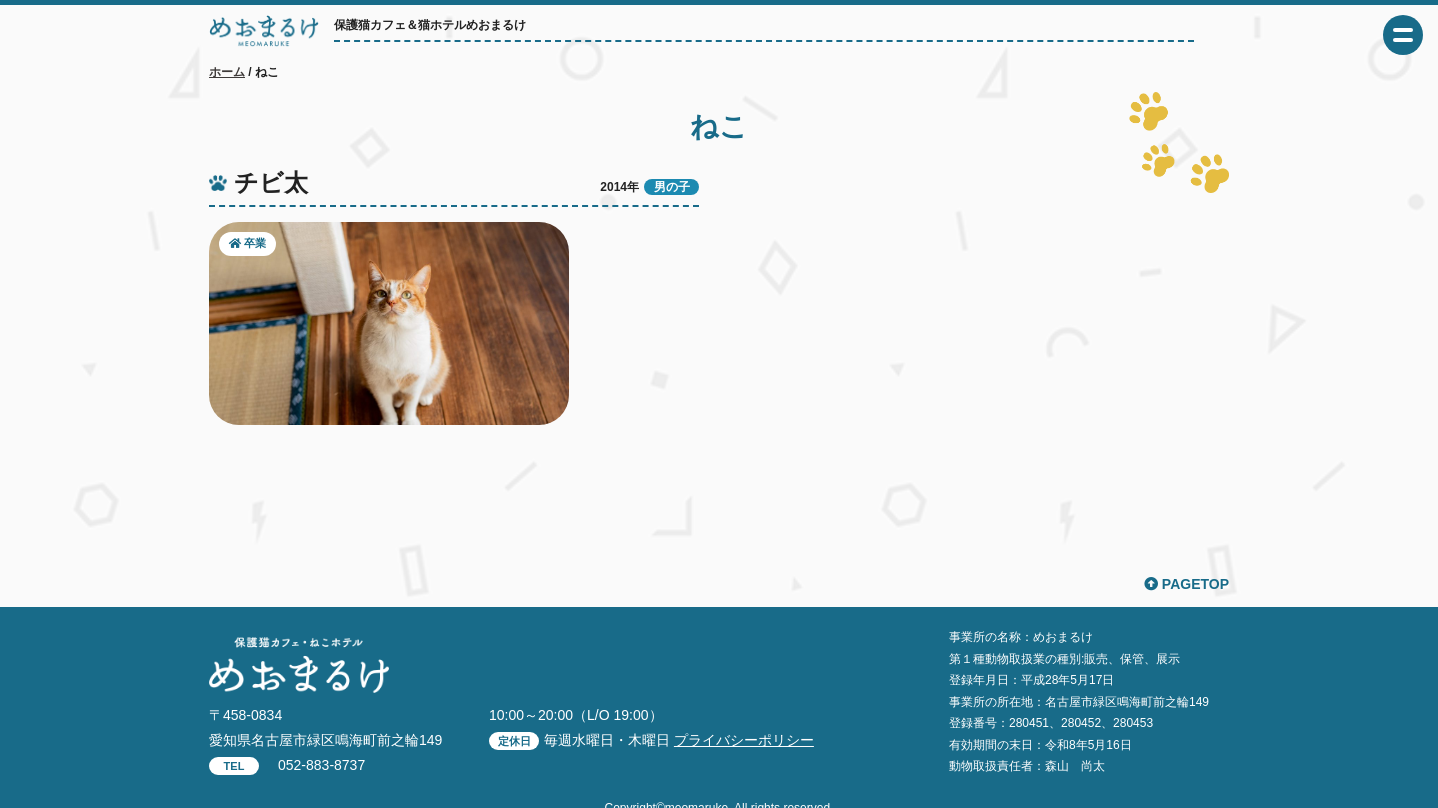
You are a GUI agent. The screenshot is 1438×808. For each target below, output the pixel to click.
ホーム (227, 72)
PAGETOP (1186, 584)
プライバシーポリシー (744, 740)
